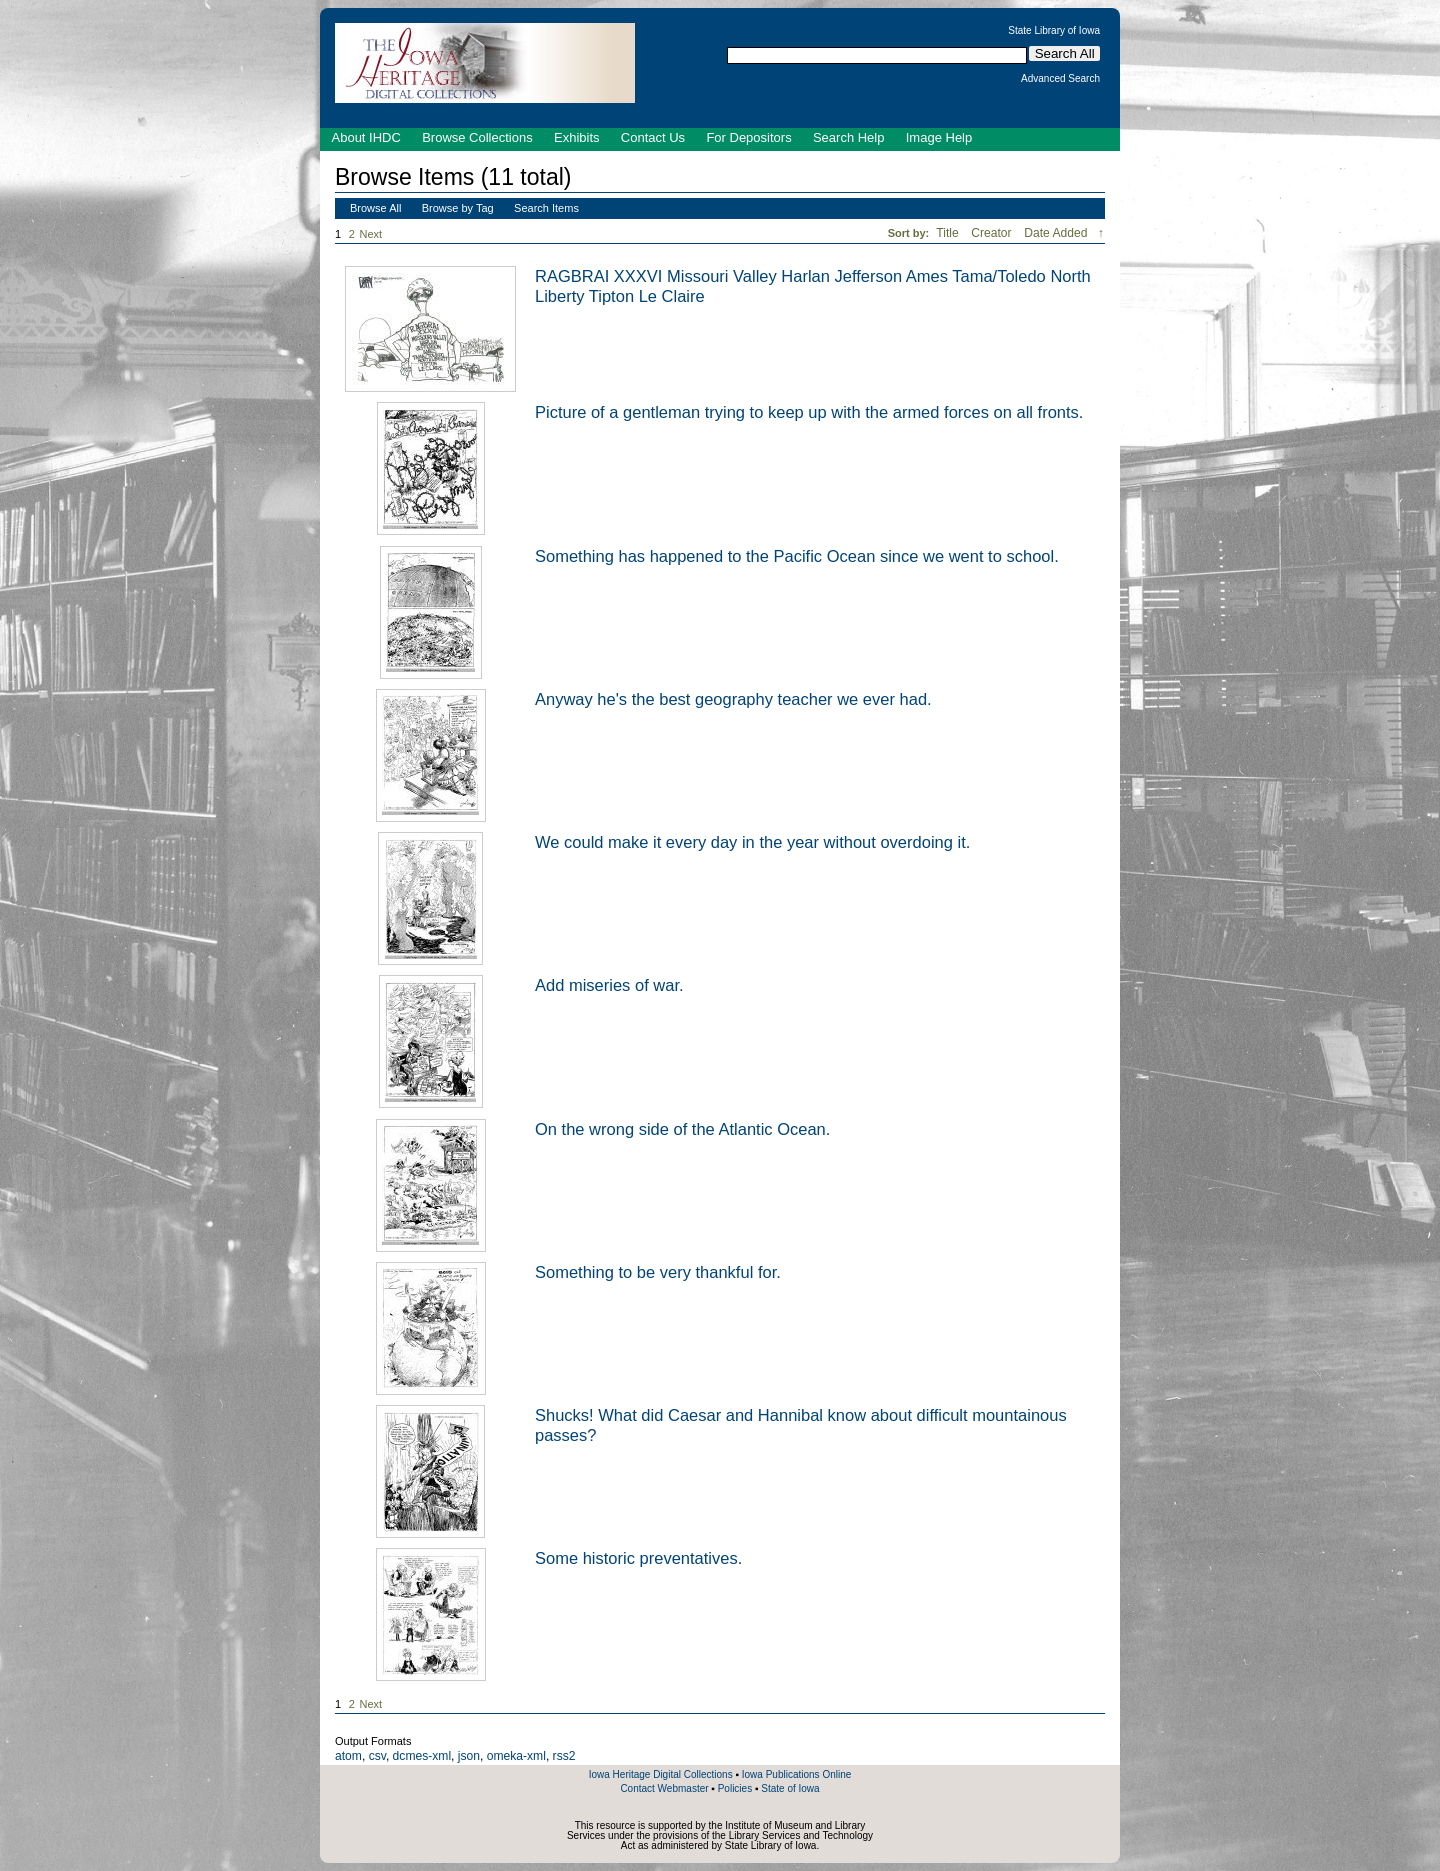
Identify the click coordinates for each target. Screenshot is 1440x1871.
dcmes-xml (422, 1756)
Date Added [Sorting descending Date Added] (1057, 233)
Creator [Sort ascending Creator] (993, 233)
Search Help (849, 137)
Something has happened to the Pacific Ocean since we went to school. (797, 556)
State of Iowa (790, 1788)
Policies (735, 1788)
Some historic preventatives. (638, 1558)
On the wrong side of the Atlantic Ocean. (682, 1129)
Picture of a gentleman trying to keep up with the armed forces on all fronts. (809, 412)
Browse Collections (477, 137)
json (469, 1756)
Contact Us (653, 137)
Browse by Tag (458, 208)
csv (377, 1756)
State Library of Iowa (1054, 31)
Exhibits (577, 137)
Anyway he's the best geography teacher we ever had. (733, 699)
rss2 (564, 1756)
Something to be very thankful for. (658, 1272)
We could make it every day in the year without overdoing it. (752, 842)
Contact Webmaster (664, 1788)
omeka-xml (516, 1756)
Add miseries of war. (609, 985)
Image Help (939, 137)
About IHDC (366, 137)
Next (375, 234)
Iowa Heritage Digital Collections (661, 1774)
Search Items (546, 208)
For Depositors (748, 137)
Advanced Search (1060, 79)
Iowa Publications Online (797, 1774)
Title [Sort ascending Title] (949, 233)
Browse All (375, 208)
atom (348, 1756)
